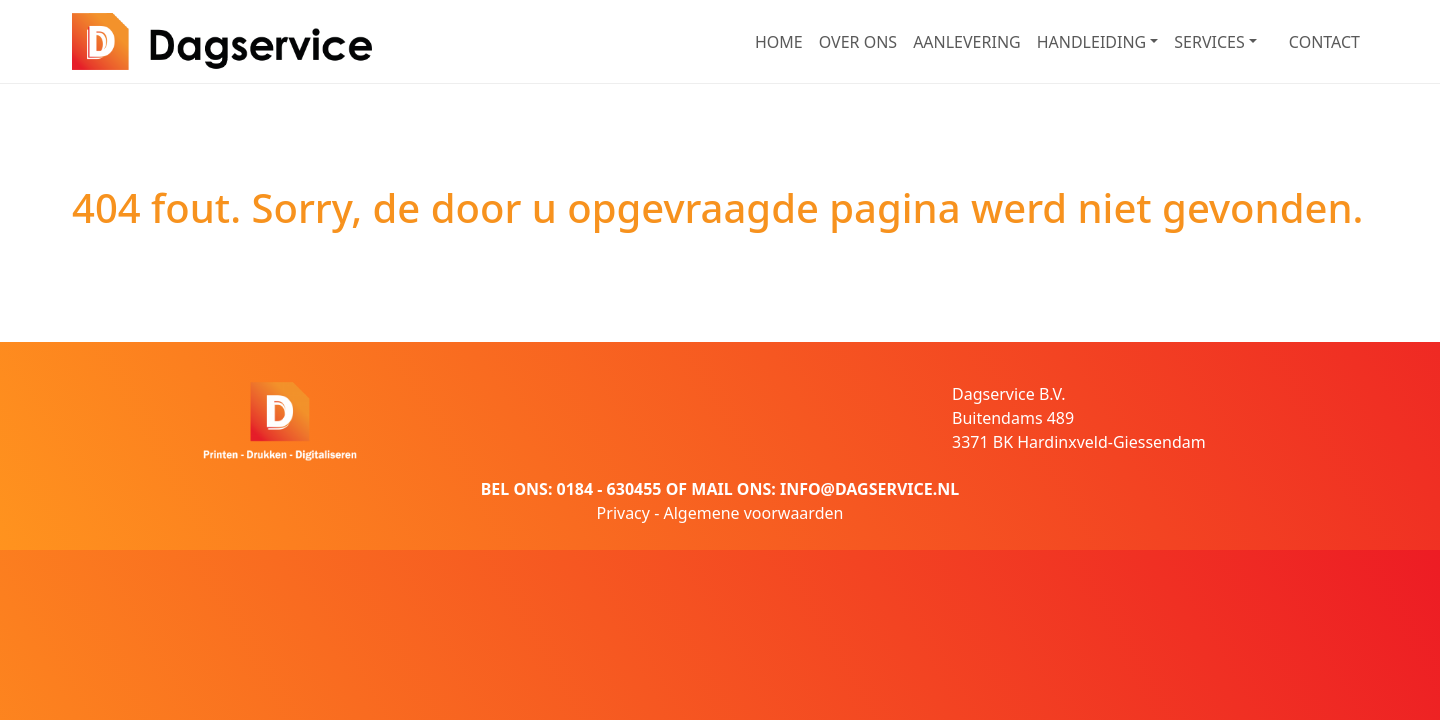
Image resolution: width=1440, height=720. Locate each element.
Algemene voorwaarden (753, 513)
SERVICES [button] (1209, 42)
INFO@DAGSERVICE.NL (869, 489)
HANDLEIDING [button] (1092, 42)
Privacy (623, 513)
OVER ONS (858, 42)
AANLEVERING (967, 42)
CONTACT (1324, 42)
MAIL (711, 489)
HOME (779, 42)
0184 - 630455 (609, 489)
